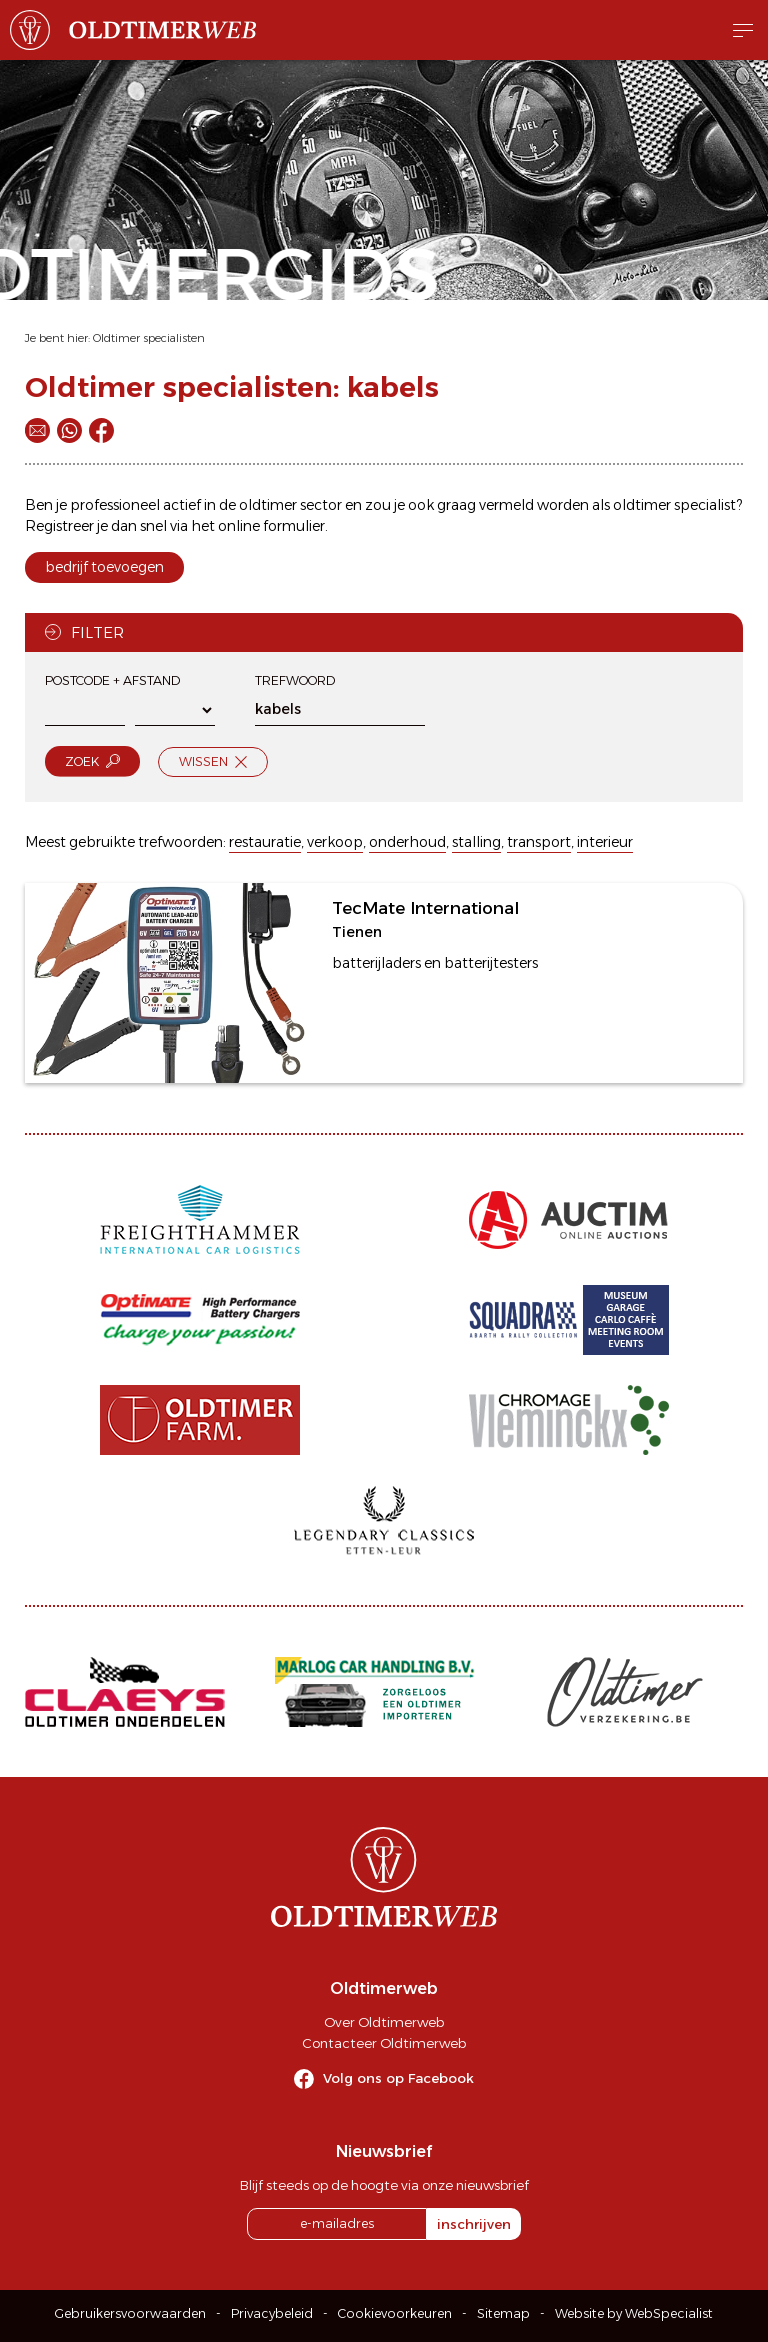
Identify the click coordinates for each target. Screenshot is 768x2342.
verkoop (335, 842)
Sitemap (503, 2313)
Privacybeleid (272, 2313)
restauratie (265, 842)
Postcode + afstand (112, 680)
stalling (476, 842)
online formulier (271, 526)
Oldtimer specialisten (149, 338)
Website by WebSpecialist (634, 2313)
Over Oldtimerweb (384, 2022)
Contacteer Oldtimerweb (384, 2043)
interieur (605, 842)
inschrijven (474, 2224)
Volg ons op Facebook (398, 2078)
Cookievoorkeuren (395, 2313)
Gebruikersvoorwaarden (130, 2313)
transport (539, 842)
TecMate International (425, 908)
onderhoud (407, 842)
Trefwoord (295, 680)
